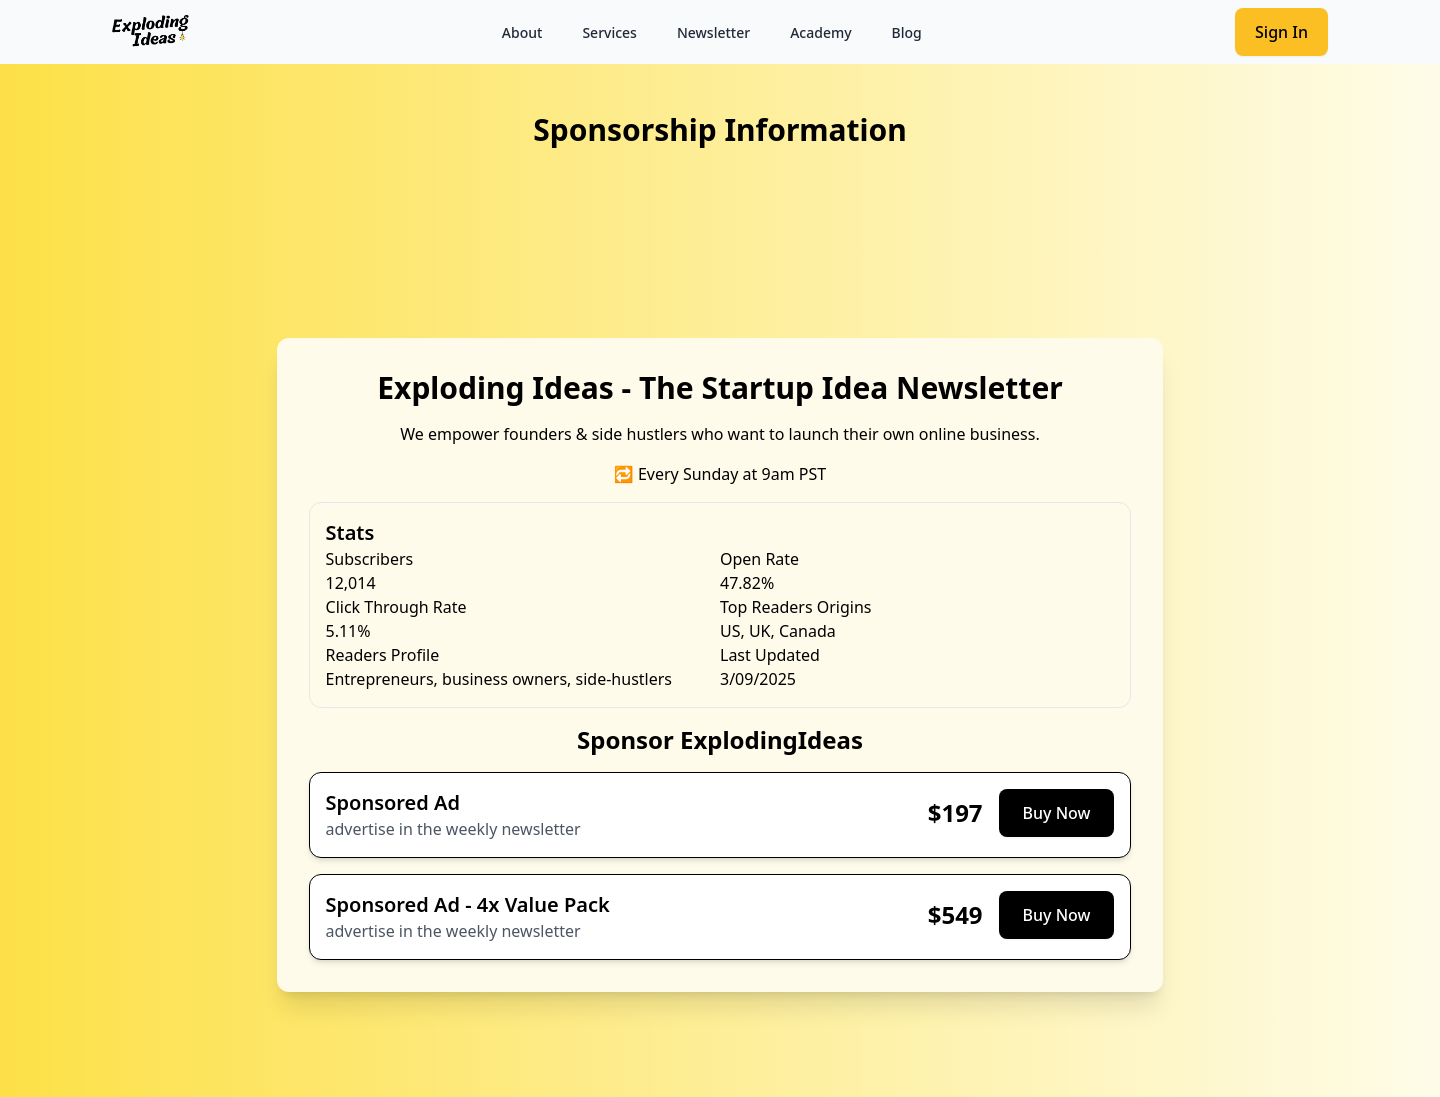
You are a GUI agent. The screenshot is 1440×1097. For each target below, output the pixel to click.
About (522, 32)
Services (609, 32)
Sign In (1281, 32)
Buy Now (1057, 813)
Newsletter (713, 32)
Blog (907, 32)
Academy (820, 32)
